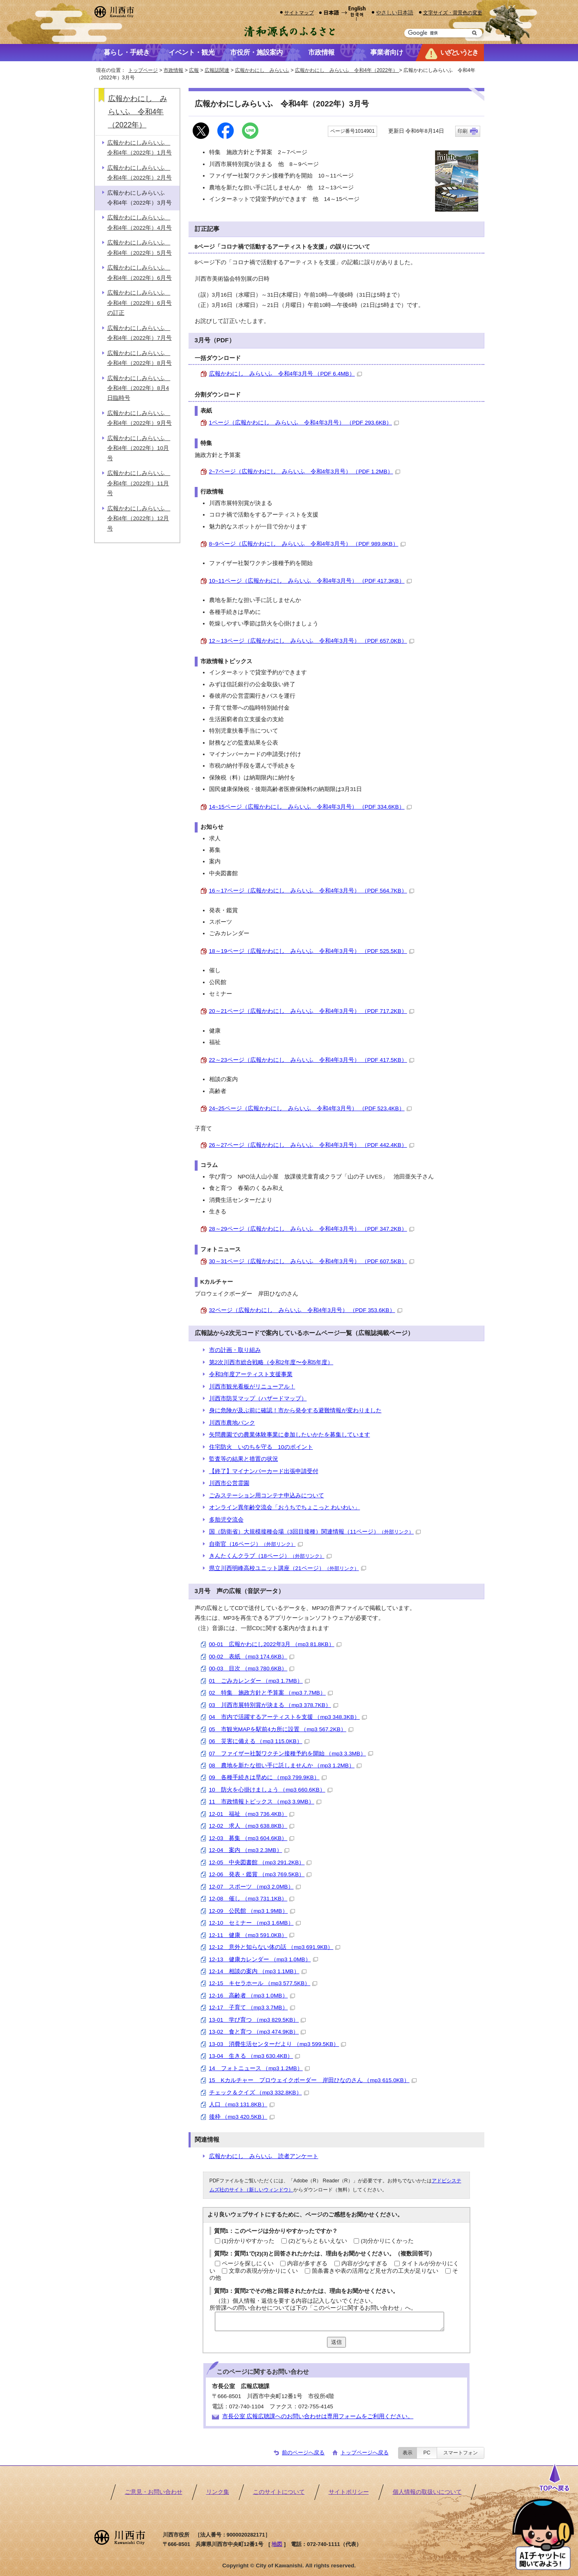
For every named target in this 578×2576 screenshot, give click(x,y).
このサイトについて (279, 2492)
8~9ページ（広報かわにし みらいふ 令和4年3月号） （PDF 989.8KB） (307, 544)
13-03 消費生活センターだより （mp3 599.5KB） (277, 2044)
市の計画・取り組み (235, 1350)
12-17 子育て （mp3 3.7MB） (252, 2007)
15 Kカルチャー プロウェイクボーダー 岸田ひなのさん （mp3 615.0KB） (313, 2080)
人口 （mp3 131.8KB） (241, 2104)
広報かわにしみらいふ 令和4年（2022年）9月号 (139, 418)
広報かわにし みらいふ (262, 70)
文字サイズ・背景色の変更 (452, 12)
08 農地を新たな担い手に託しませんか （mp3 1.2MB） (285, 1765)
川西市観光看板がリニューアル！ (252, 1387)
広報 (194, 70)
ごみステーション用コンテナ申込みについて (266, 1495)
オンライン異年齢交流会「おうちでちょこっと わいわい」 (284, 1507)
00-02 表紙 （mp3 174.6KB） (252, 1657)
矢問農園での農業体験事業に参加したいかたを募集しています (289, 1435)
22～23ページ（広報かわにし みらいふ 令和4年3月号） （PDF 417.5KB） (311, 1060)
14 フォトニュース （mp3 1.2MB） (259, 2068)
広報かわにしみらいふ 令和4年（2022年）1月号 (139, 148)
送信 (336, 2342)
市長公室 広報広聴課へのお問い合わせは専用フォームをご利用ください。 (318, 2416)
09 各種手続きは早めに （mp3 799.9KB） (268, 1777)
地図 (277, 2544)
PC (426, 2453)
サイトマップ (299, 12)
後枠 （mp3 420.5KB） (241, 2117)
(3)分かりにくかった (387, 2241)
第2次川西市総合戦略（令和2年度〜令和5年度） (271, 1362)
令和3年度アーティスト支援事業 (251, 1374)
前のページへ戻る (303, 2452)
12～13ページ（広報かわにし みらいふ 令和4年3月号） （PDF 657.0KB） (311, 641)
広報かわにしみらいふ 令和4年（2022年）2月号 (139, 173)
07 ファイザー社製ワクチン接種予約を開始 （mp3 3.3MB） (291, 1753)
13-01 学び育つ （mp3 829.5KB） (257, 2020)
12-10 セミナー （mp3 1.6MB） (255, 1923)
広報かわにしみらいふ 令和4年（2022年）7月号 (139, 333)
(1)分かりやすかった (248, 2241)
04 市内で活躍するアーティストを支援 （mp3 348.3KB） (288, 1717)
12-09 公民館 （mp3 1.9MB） (252, 1911)
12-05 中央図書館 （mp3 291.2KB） (260, 1862)
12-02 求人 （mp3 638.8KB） (252, 1826)
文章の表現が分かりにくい (263, 2271)
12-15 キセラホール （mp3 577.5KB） (263, 1983)
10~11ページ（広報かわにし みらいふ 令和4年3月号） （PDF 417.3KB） (310, 581)
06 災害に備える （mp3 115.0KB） (259, 1741)
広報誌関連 (217, 70)
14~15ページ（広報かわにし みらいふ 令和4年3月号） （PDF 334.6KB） (310, 807)
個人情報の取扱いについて (427, 2492)
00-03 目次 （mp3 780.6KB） (252, 1668)
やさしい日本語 (394, 12)
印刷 (462, 131)
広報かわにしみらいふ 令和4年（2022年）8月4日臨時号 (138, 388)
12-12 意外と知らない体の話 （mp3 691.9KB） (275, 1947)
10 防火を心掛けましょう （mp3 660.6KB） (270, 1790)
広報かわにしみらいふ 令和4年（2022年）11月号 (138, 483)
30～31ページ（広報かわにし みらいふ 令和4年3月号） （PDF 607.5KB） (311, 1261)
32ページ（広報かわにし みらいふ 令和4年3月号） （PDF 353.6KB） (305, 1310)
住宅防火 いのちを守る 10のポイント (261, 1447)
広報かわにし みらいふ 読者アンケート (263, 2156)
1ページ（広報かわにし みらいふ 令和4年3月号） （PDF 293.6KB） (304, 423)
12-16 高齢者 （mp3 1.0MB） (252, 1996)
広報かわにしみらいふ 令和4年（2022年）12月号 (138, 518)
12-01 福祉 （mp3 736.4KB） (252, 1814)
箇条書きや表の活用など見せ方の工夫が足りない (375, 2271)
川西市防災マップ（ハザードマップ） (258, 1398)
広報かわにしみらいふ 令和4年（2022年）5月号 (139, 248)
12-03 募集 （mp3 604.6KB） (252, 1838)
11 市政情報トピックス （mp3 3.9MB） (265, 1802)
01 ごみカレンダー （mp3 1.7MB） (259, 1681)
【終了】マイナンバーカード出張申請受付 (263, 1471)
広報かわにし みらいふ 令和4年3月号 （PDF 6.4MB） (285, 374)
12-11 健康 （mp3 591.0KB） (252, 1935)
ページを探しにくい (248, 2263)
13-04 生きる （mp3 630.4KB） (254, 2056)
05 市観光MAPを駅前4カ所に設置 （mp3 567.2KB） (281, 1729)
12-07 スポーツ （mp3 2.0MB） (255, 1887)
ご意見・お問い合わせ (153, 2492)
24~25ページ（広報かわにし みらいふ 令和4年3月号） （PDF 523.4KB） (310, 1108)
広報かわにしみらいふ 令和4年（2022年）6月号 (139, 273)
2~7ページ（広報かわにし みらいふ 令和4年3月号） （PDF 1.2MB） (304, 471)
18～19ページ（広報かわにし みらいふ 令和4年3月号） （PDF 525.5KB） (311, 951)
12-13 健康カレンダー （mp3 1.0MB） (263, 1959)
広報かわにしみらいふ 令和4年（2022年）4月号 (139, 222)
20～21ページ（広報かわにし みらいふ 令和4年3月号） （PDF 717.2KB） (311, 1011)
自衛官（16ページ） (256, 1544)
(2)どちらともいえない (317, 2241)
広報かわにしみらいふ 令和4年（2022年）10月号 (138, 448)
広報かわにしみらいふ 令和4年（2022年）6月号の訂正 (139, 303)
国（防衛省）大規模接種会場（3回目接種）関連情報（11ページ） (315, 1532)
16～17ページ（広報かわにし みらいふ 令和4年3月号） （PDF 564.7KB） (311, 891)
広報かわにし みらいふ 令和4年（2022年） (347, 70)
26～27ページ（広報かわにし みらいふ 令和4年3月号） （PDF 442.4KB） (311, 1145)
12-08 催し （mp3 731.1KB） (252, 1899)
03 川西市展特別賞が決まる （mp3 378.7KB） (273, 1705)
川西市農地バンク (232, 1423)
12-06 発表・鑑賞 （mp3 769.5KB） (260, 1874)
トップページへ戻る (365, 2452)
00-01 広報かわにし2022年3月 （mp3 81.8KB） (275, 1644)
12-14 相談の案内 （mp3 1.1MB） (257, 1971)
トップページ (143, 70)
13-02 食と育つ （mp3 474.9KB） (257, 2032)
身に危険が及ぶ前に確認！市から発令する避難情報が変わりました (295, 1410)
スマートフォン (460, 2453)
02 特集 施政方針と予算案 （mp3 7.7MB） (271, 1693)
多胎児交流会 (226, 1520)
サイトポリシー (349, 2492)
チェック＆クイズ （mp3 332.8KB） (259, 2092)
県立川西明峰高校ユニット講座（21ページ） (287, 1568)
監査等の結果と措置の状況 (243, 1459)
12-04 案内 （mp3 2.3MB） (249, 1850)
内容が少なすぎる (364, 2263)
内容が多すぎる (307, 2263)
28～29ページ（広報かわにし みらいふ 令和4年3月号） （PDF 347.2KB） (311, 1229)
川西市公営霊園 (229, 1483)
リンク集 (217, 2492)
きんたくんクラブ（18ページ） (270, 1556)
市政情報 (173, 70)
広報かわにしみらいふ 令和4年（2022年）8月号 (139, 358)
